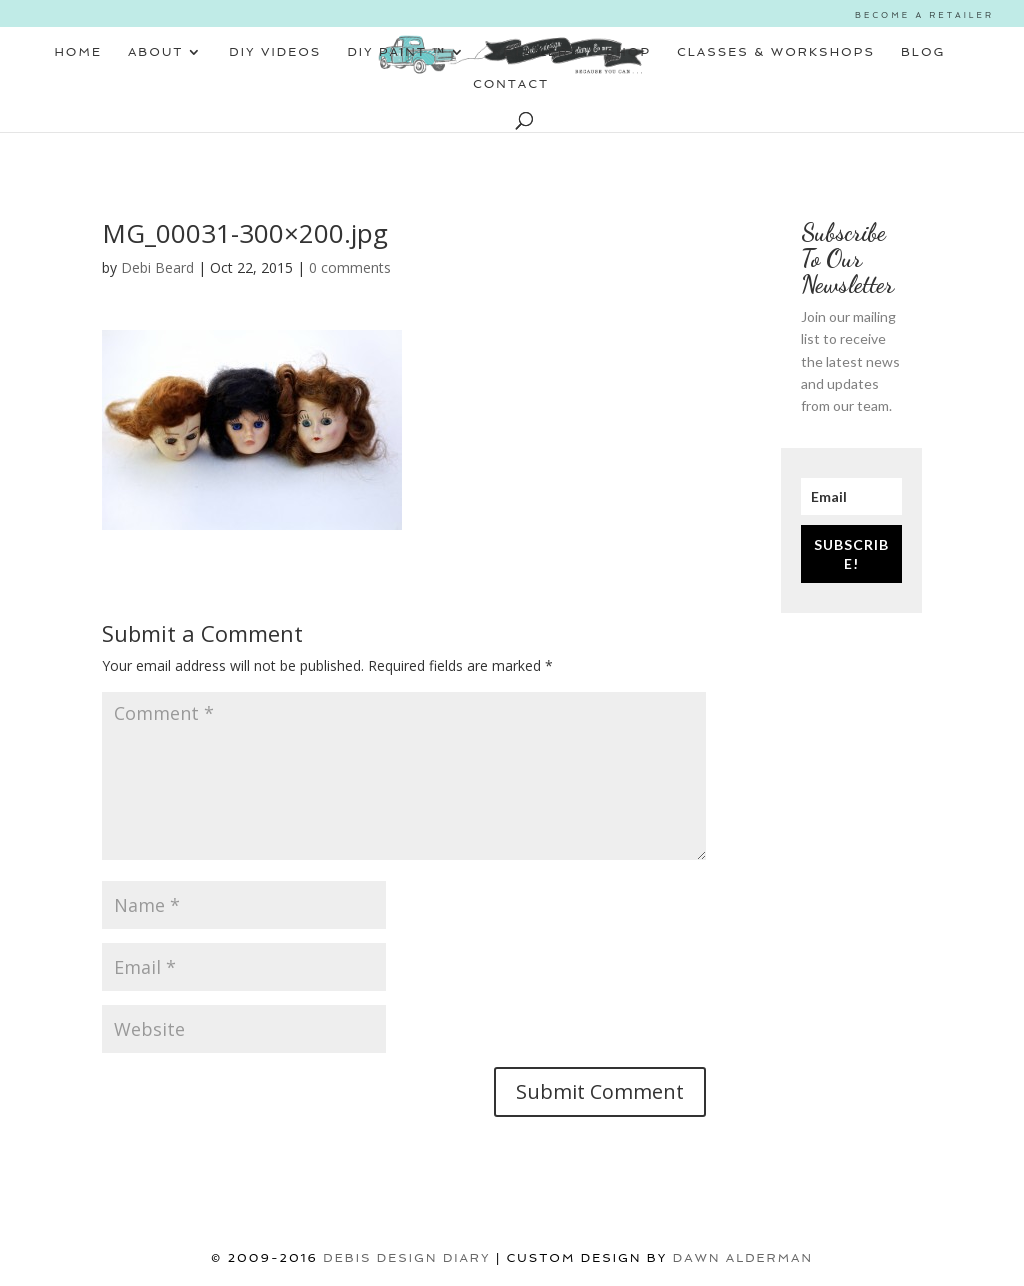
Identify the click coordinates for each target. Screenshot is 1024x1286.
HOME (78, 52)
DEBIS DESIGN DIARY (406, 1258)
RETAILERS (536, 52)
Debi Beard (157, 267)
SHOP (628, 52)
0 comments (350, 267)
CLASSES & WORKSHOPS (776, 52)
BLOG (923, 52)
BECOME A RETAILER (924, 15)
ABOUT (155, 52)
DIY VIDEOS (275, 52)
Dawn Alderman (743, 1258)
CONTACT (511, 84)
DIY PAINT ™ (396, 52)
